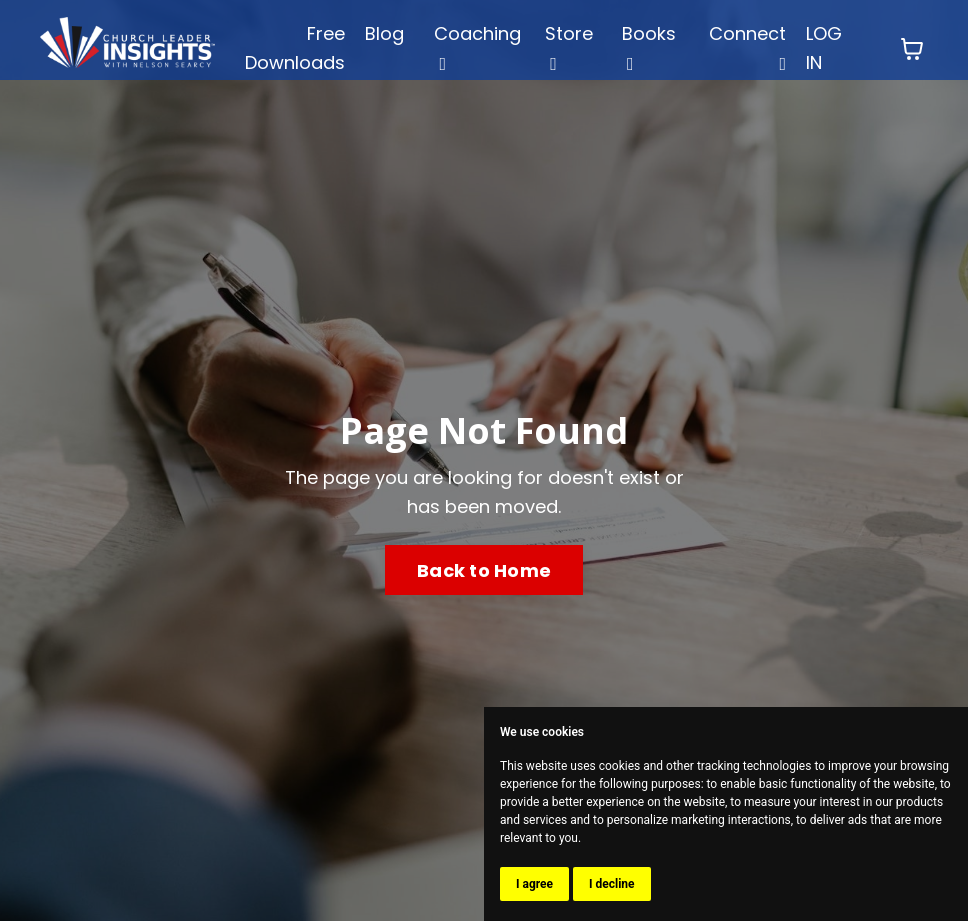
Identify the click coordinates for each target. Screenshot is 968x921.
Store (569, 47)
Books (649, 47)
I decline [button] (612, 884)
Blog (384, 33)
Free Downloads (295, 48)
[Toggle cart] (912, 49)
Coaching (477, 47)
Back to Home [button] (484, 570)
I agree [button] (534, 884)
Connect (747, 47)
